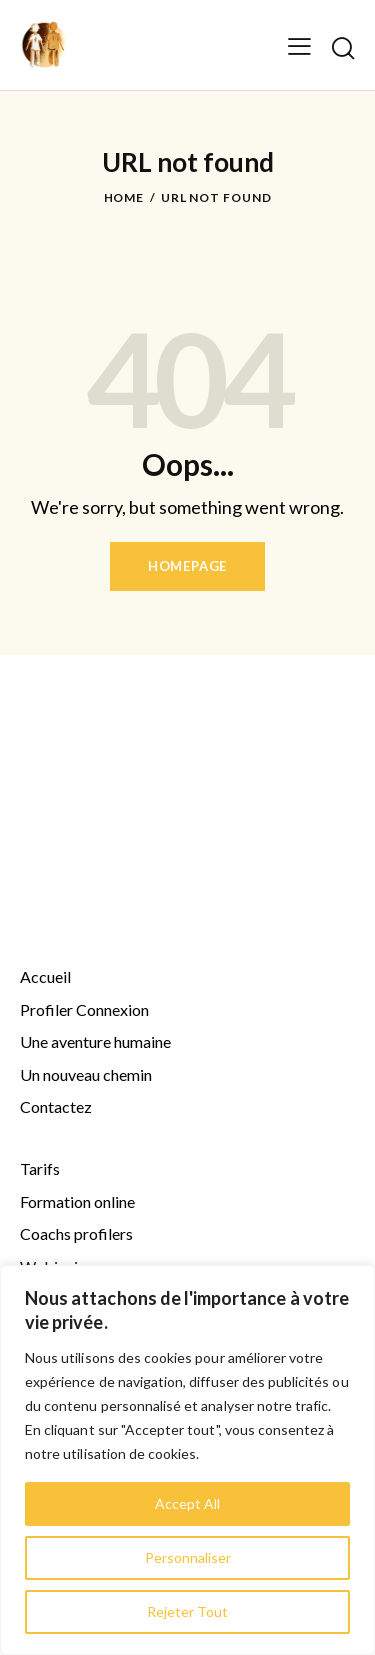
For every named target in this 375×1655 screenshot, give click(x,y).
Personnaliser (188, 1557)
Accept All (187, 1503)
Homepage (187, 566)
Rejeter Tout (187, 1611)
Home (124, 197)
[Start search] (342, 47)
